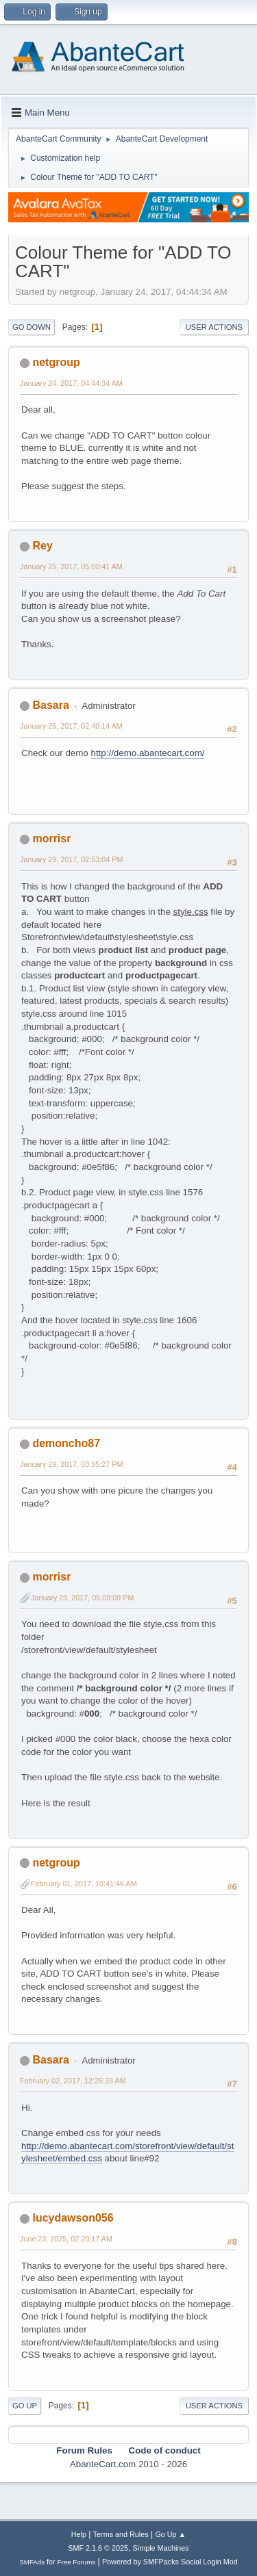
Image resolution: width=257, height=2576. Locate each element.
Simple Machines (161, 2548)
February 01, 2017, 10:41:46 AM (84, 1883)
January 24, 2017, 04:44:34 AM (71, 383)
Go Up (24, 2406)
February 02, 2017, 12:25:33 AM (73, 2081)
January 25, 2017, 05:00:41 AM (71, 566)
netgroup (55, 362)
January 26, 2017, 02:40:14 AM (71, 726)
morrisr (51, 838)
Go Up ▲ (170, 2534)
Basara (50, 705)
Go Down (31, 327)
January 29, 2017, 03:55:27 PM (71, 1464)
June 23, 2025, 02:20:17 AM (66, 2239)
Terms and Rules (121, 2534)
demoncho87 (66, 1443)
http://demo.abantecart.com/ (148, 753)
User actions (214, 327)
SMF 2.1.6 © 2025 (98, 2548)
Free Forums (77, 2562)
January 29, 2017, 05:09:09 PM (82, 1597)
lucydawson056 (72, 2218)
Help (78, 2534)
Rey (42, 545)
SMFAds (32, 2562)
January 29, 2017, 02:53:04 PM (71, 859)
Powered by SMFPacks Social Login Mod (170, 2562)
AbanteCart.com (103, 2464)
